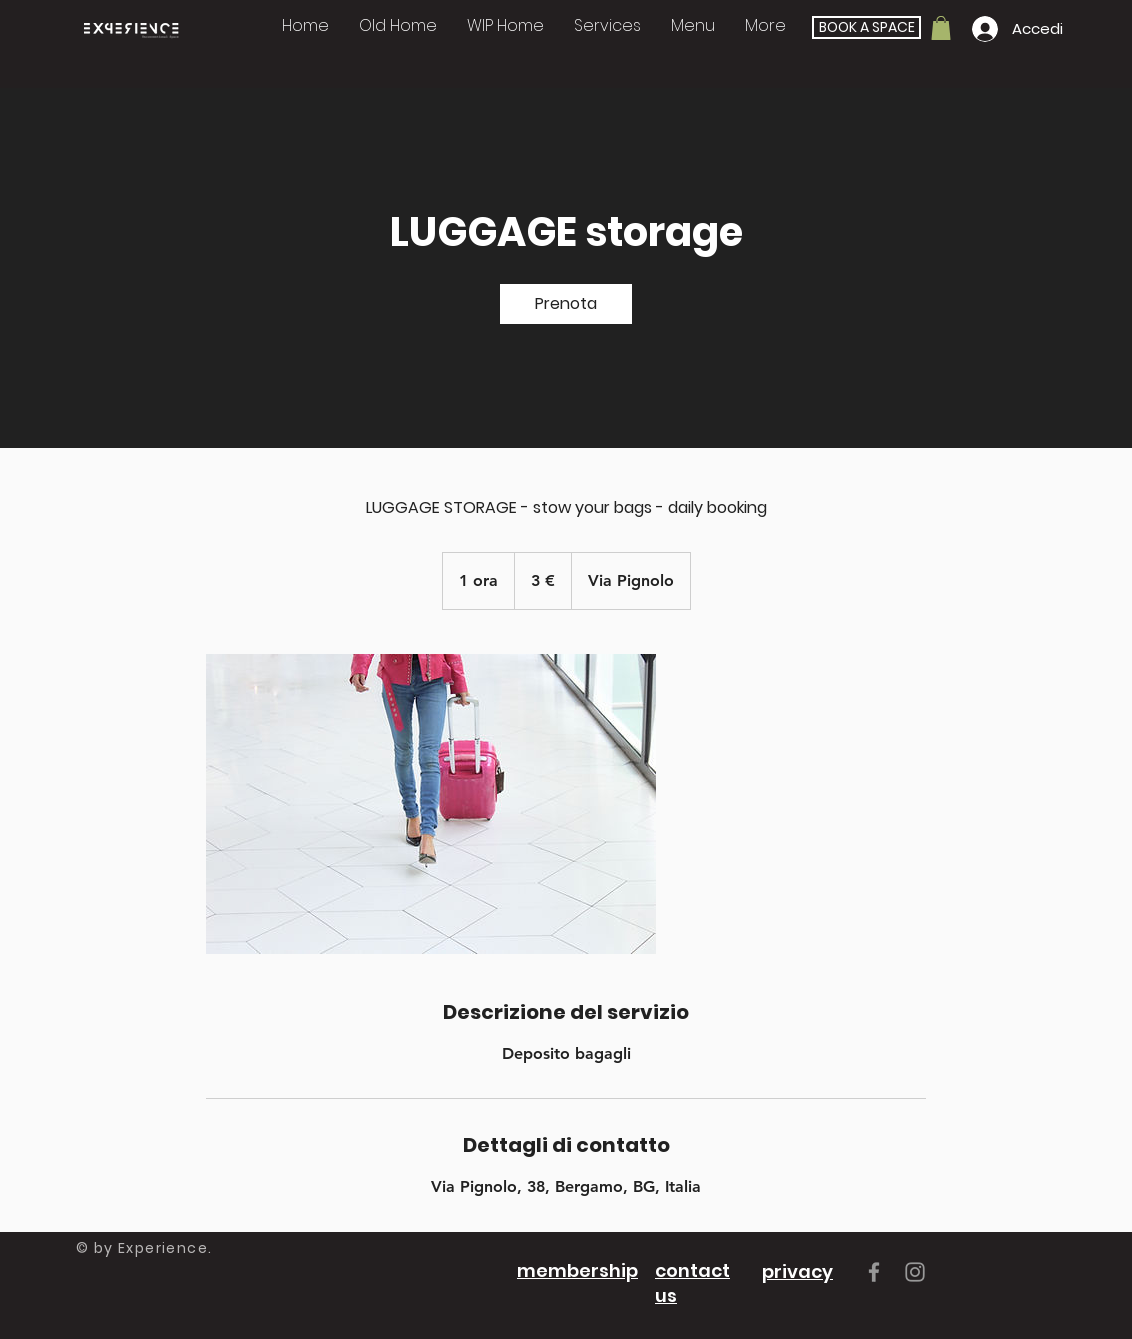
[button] (607, 25)
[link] (566, 304)
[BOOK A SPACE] (866, 27)
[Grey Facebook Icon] (874, 1272)
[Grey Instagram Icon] (915, 1272)
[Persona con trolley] (431, 804)
